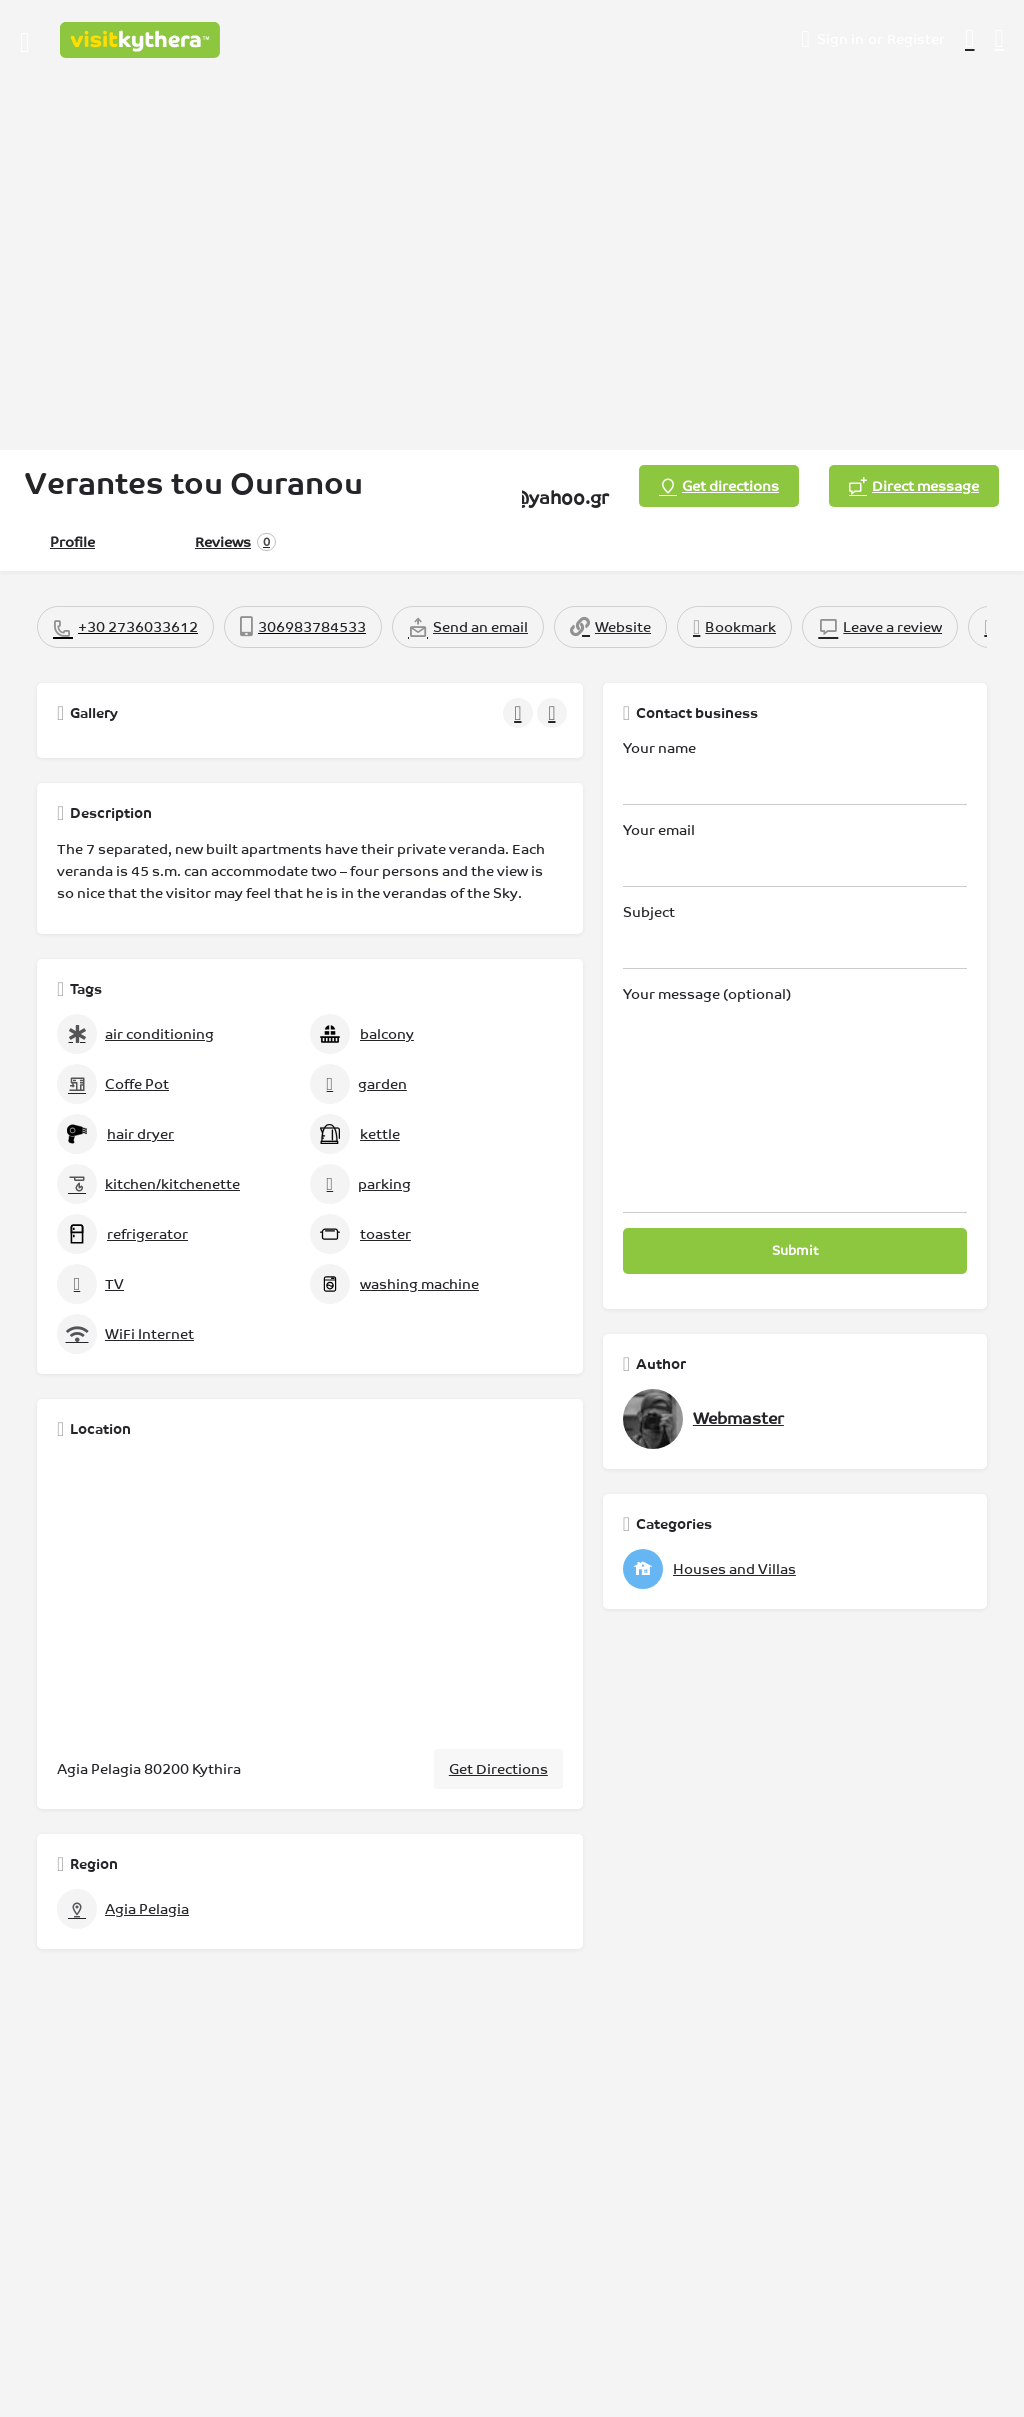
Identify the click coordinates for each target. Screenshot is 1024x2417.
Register (916, 39)
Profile (72, 542)
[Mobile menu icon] (25, 40)
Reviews (235, 542)
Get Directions (498, 1769)
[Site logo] (142, 40)
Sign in (840, 39)
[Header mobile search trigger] (1000, 39)
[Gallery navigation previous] (520, 713)
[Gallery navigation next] (554, 713)
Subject (795, 936)
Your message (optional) (795, 1099)
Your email (795, 854)
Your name (795, 772)
